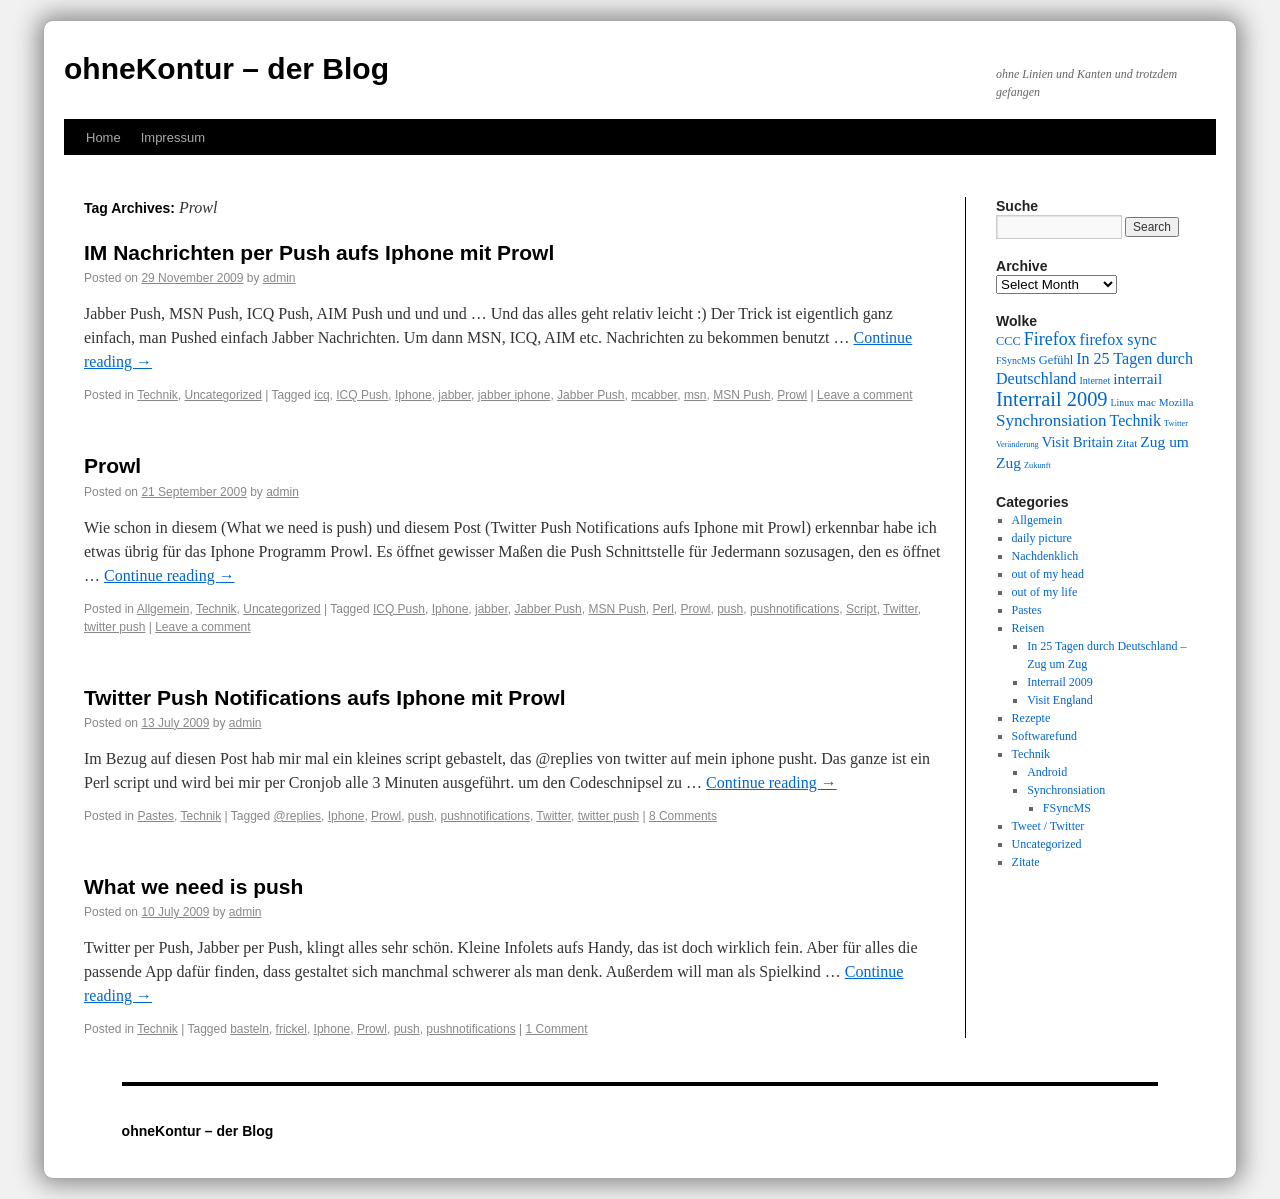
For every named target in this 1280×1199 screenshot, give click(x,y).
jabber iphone (514, 395)
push (730, 609)
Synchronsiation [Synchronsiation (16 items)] (1051, 420)
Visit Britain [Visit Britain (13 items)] (1077, 442)
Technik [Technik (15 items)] (1136, 420)
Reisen (1028, 628)
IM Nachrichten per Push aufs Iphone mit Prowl (319, 252)
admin (279, 278)
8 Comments (683, 816)
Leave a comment (864, 395)
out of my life (1045, 592)
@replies (298, 816)
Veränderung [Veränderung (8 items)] (1017, 444)
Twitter (900, 609)
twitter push (114, 627)
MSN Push (741, 395)
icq (321, 395)
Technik (157, 395)
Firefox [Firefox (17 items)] (1050, 339)
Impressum (173, 137)
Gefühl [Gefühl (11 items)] (1056, 360)
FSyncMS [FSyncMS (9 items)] (1016, 360)
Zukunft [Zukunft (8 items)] (1037, 465)
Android (1047, 772)
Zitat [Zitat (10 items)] (1126, 443)
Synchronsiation (1066, 790)
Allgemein (163, 609)
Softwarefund (1044, 736)
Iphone (413, 395)
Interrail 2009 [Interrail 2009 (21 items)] (1052, 399)
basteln (249, 1029)
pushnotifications (794, 609)
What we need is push (193, 886)
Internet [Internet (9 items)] (1094, 380)
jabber (454, 395)
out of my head (1048, 574)
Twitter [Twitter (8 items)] (1176, 423)
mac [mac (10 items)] (1146, 402)
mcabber (654, 395)
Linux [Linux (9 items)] (1123, 402)
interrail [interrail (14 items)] (1137, 378)
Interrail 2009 (1060, 682)
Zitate (1026, 862)
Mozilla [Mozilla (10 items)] (1176, 402)
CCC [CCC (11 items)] (1008, 341)
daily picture (1042, 538)
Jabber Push (590, 395)
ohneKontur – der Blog (226, 68)
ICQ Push (362, 395)
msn (695, 395)
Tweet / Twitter (1048, 826)
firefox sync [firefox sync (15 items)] (1118, 339)
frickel (291, 1029)
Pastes (155, 816)
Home (103, 137)
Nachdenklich (1045, 556)
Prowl (792, 395)
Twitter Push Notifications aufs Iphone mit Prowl (324, 697)
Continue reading (169, 575)
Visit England (1060, 700)
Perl (662, 609)
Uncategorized (223, 395)
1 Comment (557, 1029)
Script (861, 609)
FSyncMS (1067, 808)
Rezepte (1031, 718)
